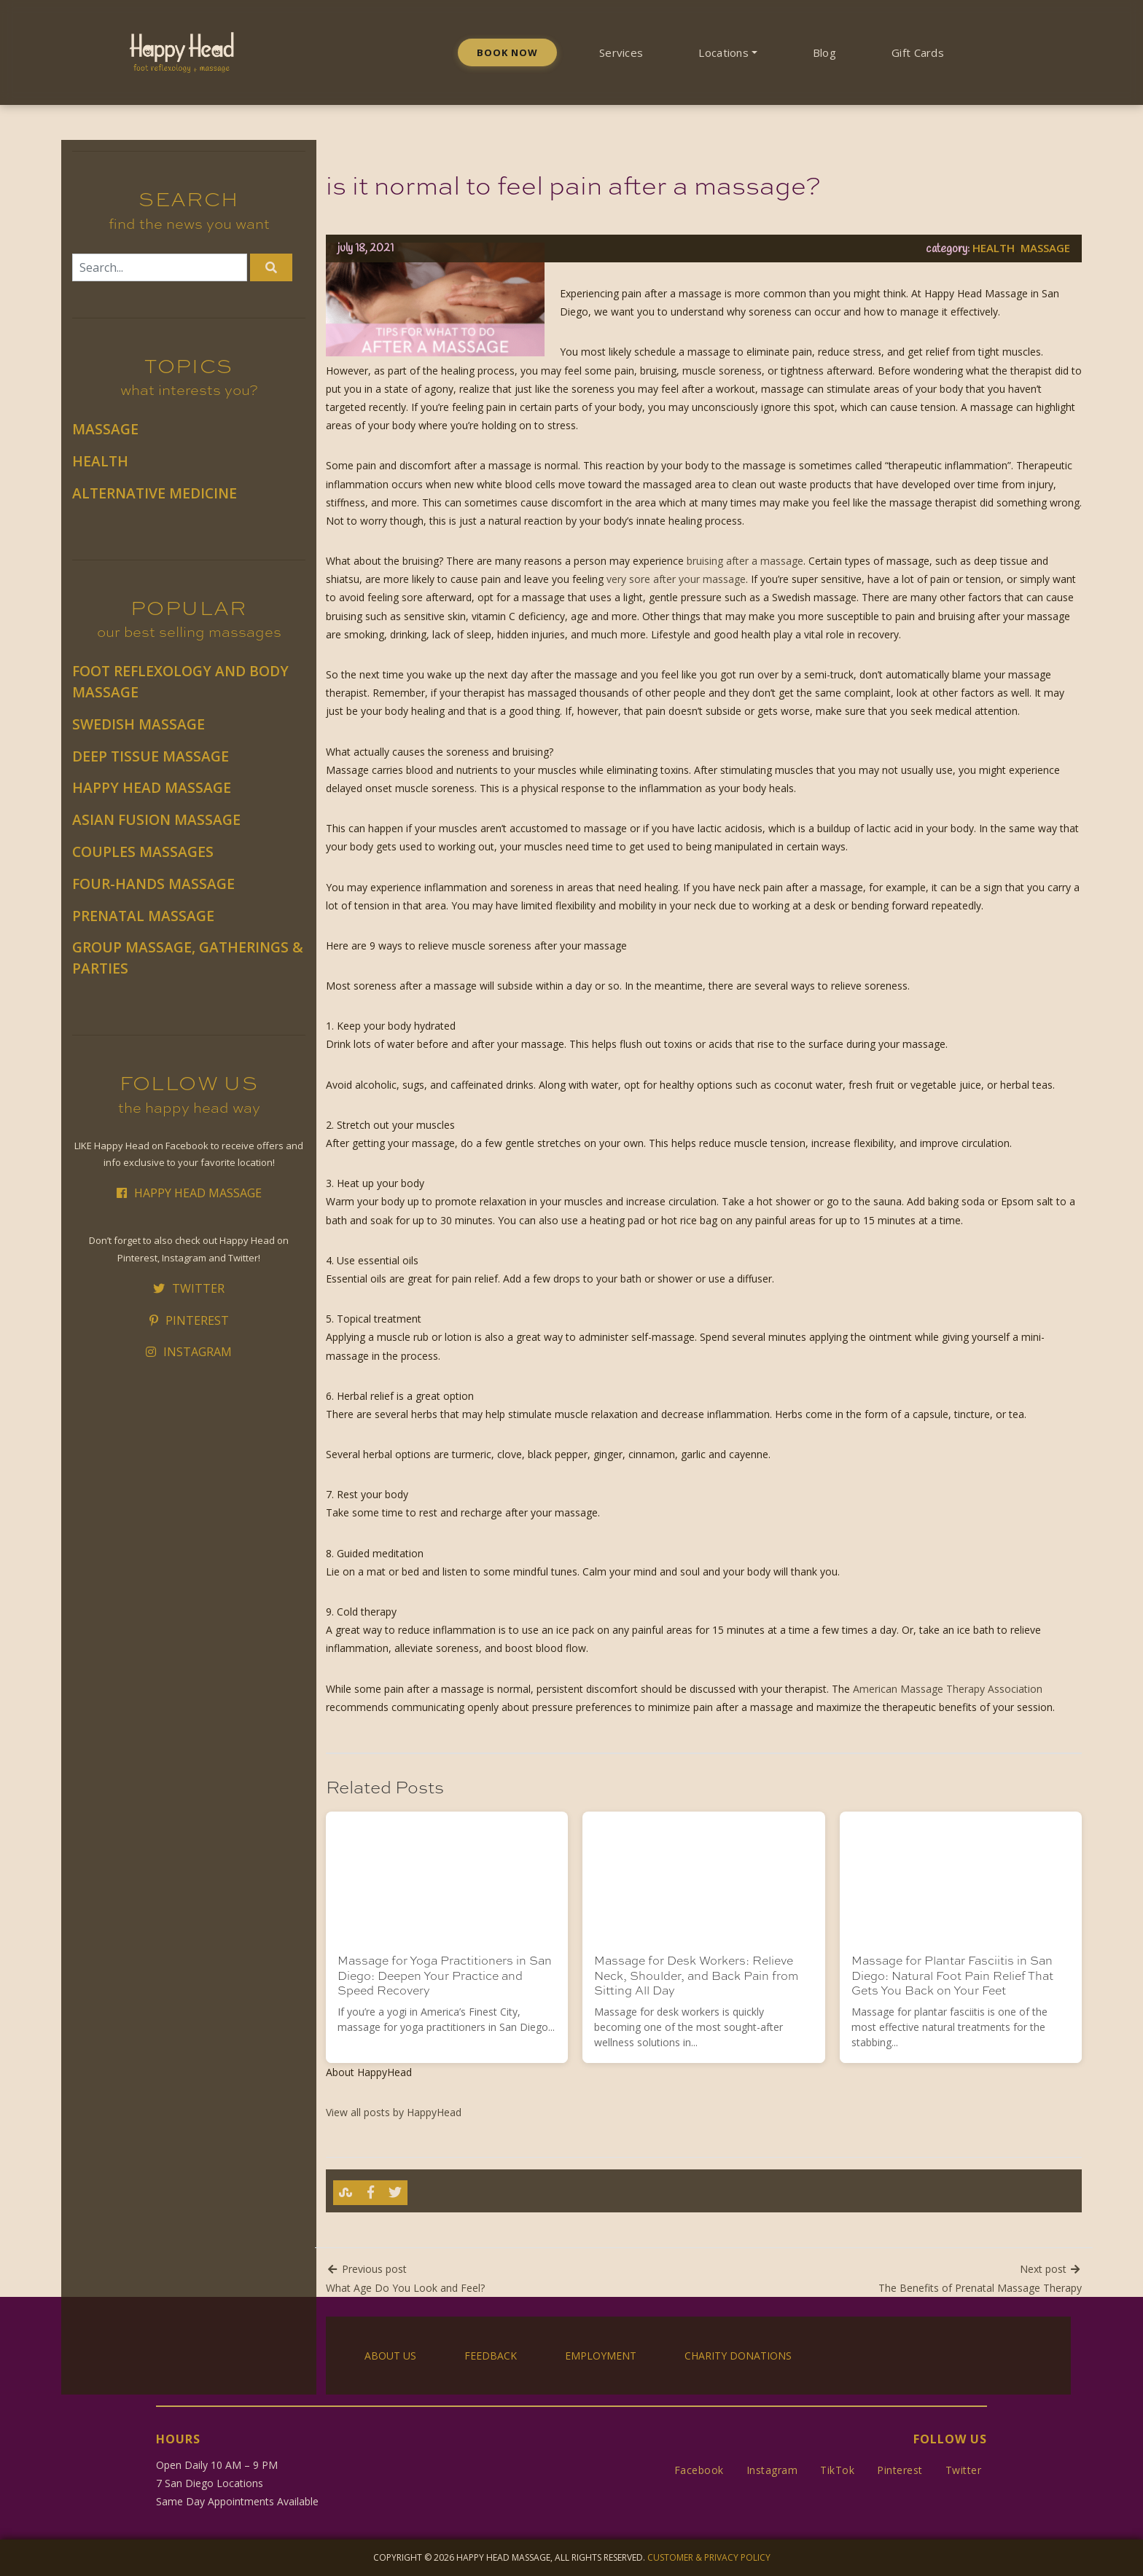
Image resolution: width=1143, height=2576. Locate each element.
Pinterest (189, 1320)
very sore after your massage (676, 579)
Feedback (490, 2355)
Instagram (189, 1352)
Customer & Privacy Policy (709, 2557)
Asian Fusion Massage (156, 819)
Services (621, 52)
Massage (105, 429)
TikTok (837, 2470)
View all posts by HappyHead (393, 2112)
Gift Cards (918, 52)
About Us (390, 2355)
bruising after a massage (745, 561)
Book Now (507, 52)
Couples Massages (143, 851)
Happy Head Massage (151, 787)
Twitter (189, 1288)
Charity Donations (738, 2355)
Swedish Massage (138, 724)
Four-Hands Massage (153, 883)
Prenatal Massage (143, 915)
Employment (600, 2355)
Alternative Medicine (154, 493)
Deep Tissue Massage (150, 756)
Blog (824, 52)
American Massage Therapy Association (947, 1689)
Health (100, 461)
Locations (723, 52)
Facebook (699, 2470)
